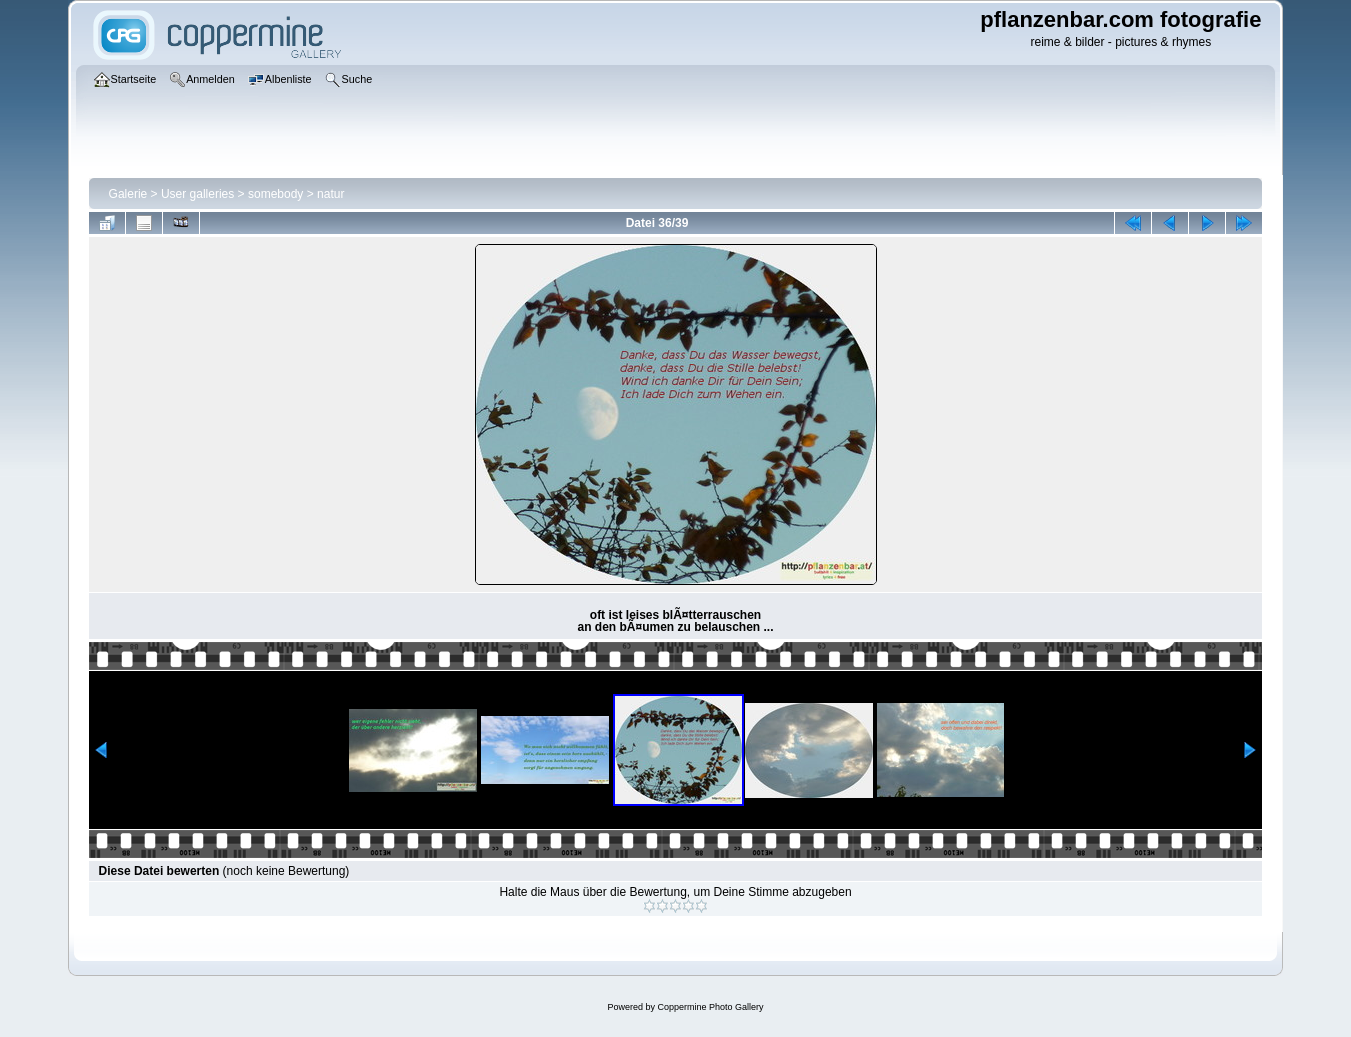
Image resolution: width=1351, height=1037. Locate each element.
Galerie (128, 194)
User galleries (197, 194)
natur (330, 194)
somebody (275, 194)
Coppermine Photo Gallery (710, 1007)
